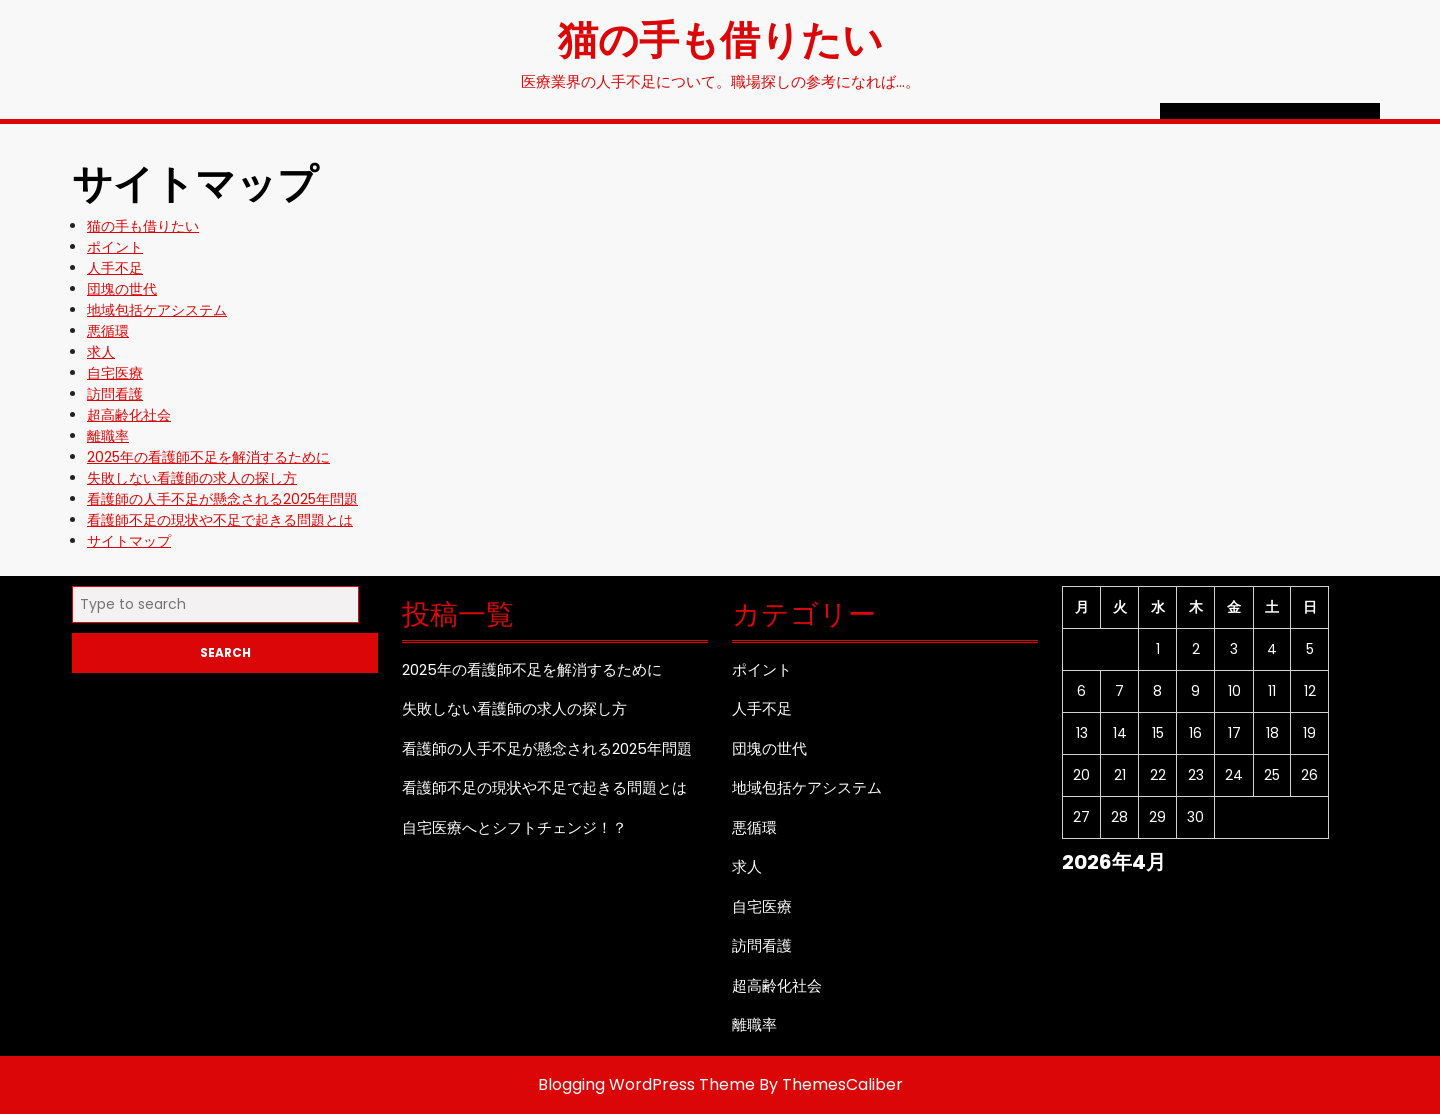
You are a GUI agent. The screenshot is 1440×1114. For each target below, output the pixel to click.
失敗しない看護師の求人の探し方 (192, 478)
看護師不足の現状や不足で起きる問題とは (220, 520)
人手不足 (115, 268)
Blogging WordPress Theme (646, 1084)
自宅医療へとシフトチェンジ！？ (514, 827)
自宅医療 (115, 373)
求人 (101, 352)
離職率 (108, 436)
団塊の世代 (122, 289)
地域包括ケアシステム (157, 310)
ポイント (115, 247)
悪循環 (108, 331)
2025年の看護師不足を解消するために (208, 457)
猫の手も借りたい (720, 37)
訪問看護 (115, 394)
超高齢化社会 (129, 415)
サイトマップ (129, 541)
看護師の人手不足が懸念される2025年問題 (222, 499)
